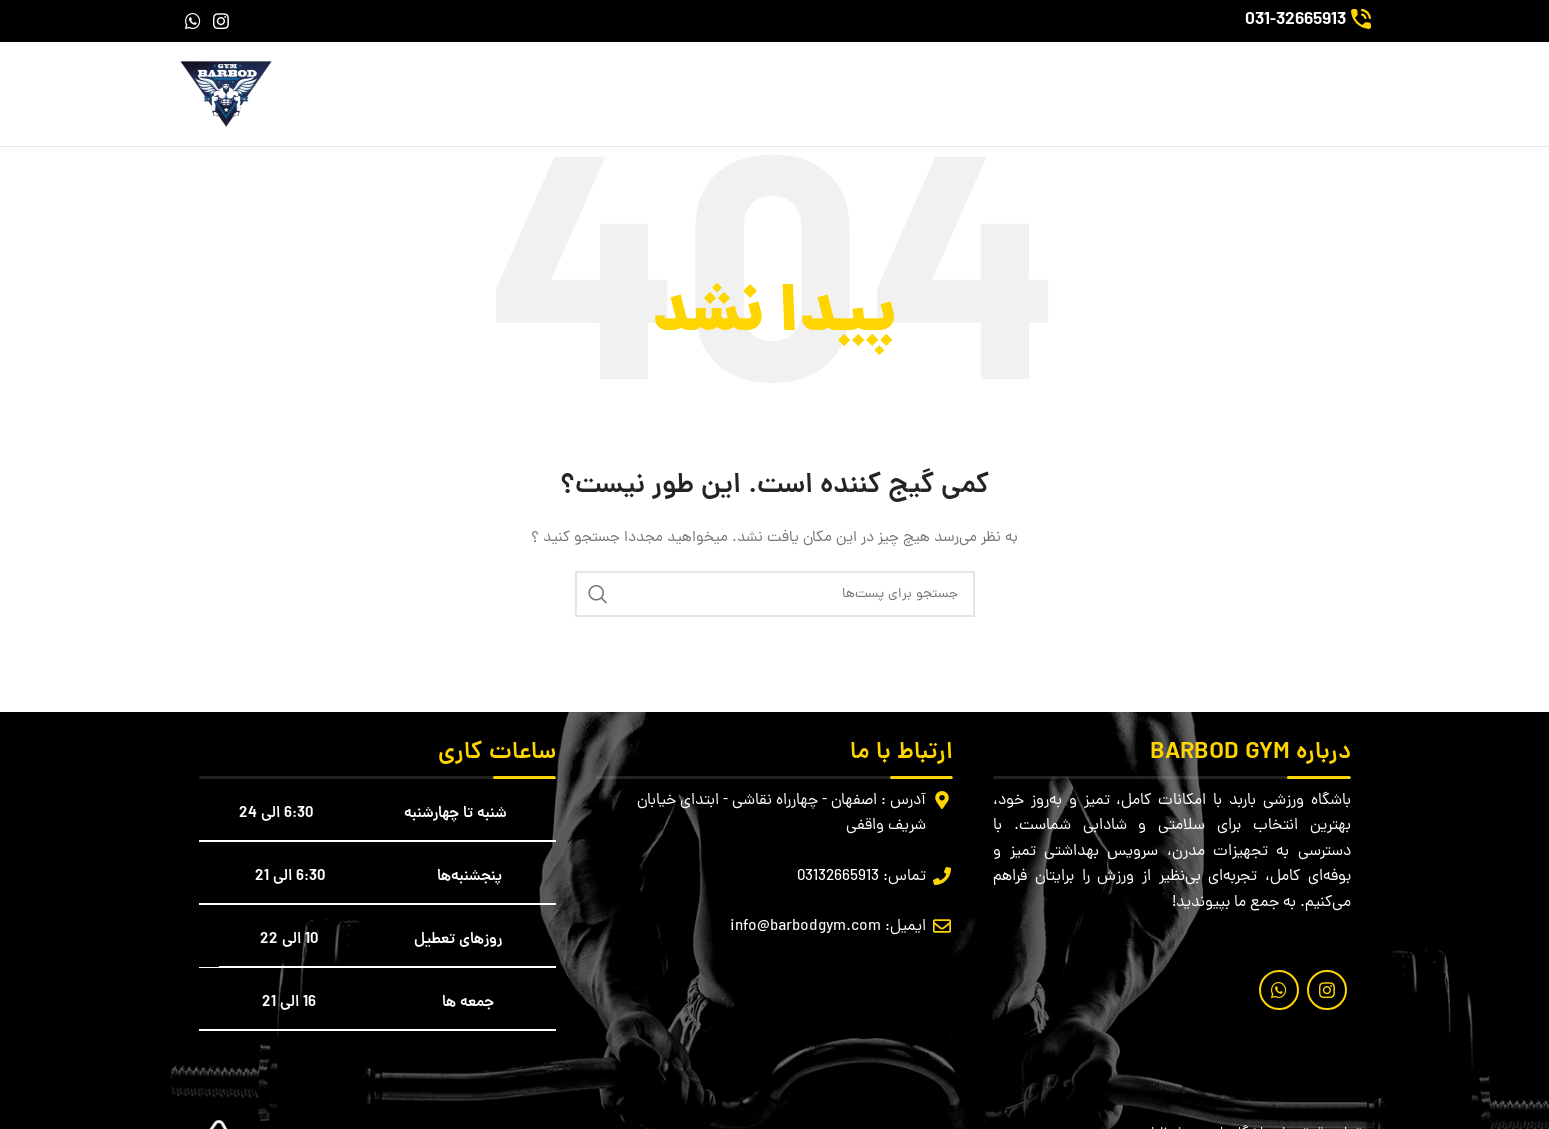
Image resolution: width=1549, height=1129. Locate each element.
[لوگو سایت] (226, 95)
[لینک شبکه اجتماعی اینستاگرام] (221, 21)
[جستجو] (775, 594)
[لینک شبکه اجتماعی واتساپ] (193, 21)
